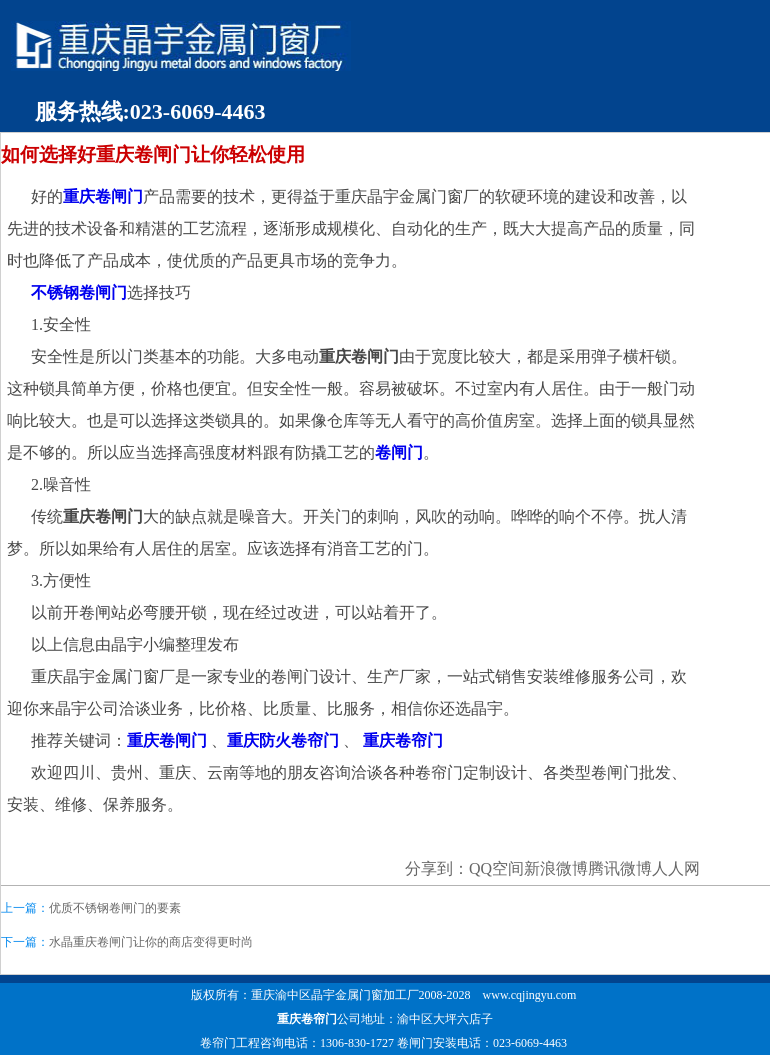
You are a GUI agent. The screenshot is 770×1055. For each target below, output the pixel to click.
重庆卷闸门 (103, 196)
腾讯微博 (620, 868)
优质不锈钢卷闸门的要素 (115, 908)
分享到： (437, 868)
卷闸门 (399, 452)
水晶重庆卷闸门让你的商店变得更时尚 (151, 942)
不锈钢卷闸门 (79, 292)
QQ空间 (496, 868)
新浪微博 (556, 868)
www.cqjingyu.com (530, 995)
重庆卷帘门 (307, 1019)
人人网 (676, 868)
